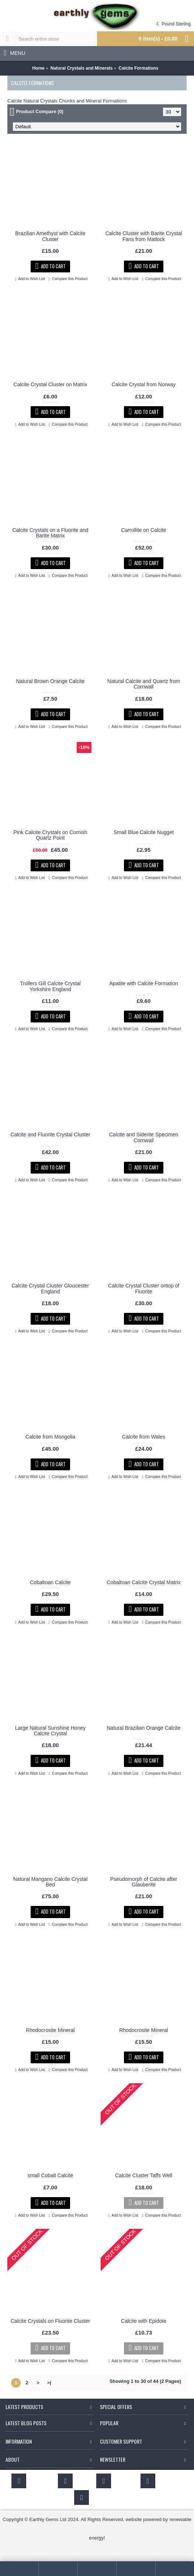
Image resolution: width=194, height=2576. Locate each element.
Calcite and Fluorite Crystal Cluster (50, 1134)
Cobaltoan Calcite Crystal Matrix (144, 1582)
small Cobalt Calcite (50, 2175)
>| (49, 2382)
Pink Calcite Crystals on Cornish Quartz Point (50, 835)
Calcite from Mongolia (50, 1437)
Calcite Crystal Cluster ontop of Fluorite (143, 1288)
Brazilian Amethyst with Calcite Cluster (50, 236)
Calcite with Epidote (143, 2321)
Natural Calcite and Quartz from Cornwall (143, 684)
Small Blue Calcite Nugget (144, 832)
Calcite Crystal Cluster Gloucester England (50, 1288)
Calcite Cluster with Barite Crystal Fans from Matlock (143, 236)
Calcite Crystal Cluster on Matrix (50, 384)
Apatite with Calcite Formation (144, 983)
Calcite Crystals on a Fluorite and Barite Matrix (50, 532)
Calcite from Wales (143, 1437)
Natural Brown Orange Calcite (50, 681)
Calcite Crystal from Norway (144, 384)
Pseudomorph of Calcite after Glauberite (143, 1881)
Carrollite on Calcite (143, 530)
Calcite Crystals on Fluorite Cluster (50, 2321)
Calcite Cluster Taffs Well (143, 2175)
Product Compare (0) (39, 111)
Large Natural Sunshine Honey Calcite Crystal (50, 1730)
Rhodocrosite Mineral (50, 2030)
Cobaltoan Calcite (50, 1582)
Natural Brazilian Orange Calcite (144, 1728)
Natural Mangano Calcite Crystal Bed (50, 1881)
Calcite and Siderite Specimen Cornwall (144, 1137)
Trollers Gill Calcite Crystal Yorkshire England (50, 986)
